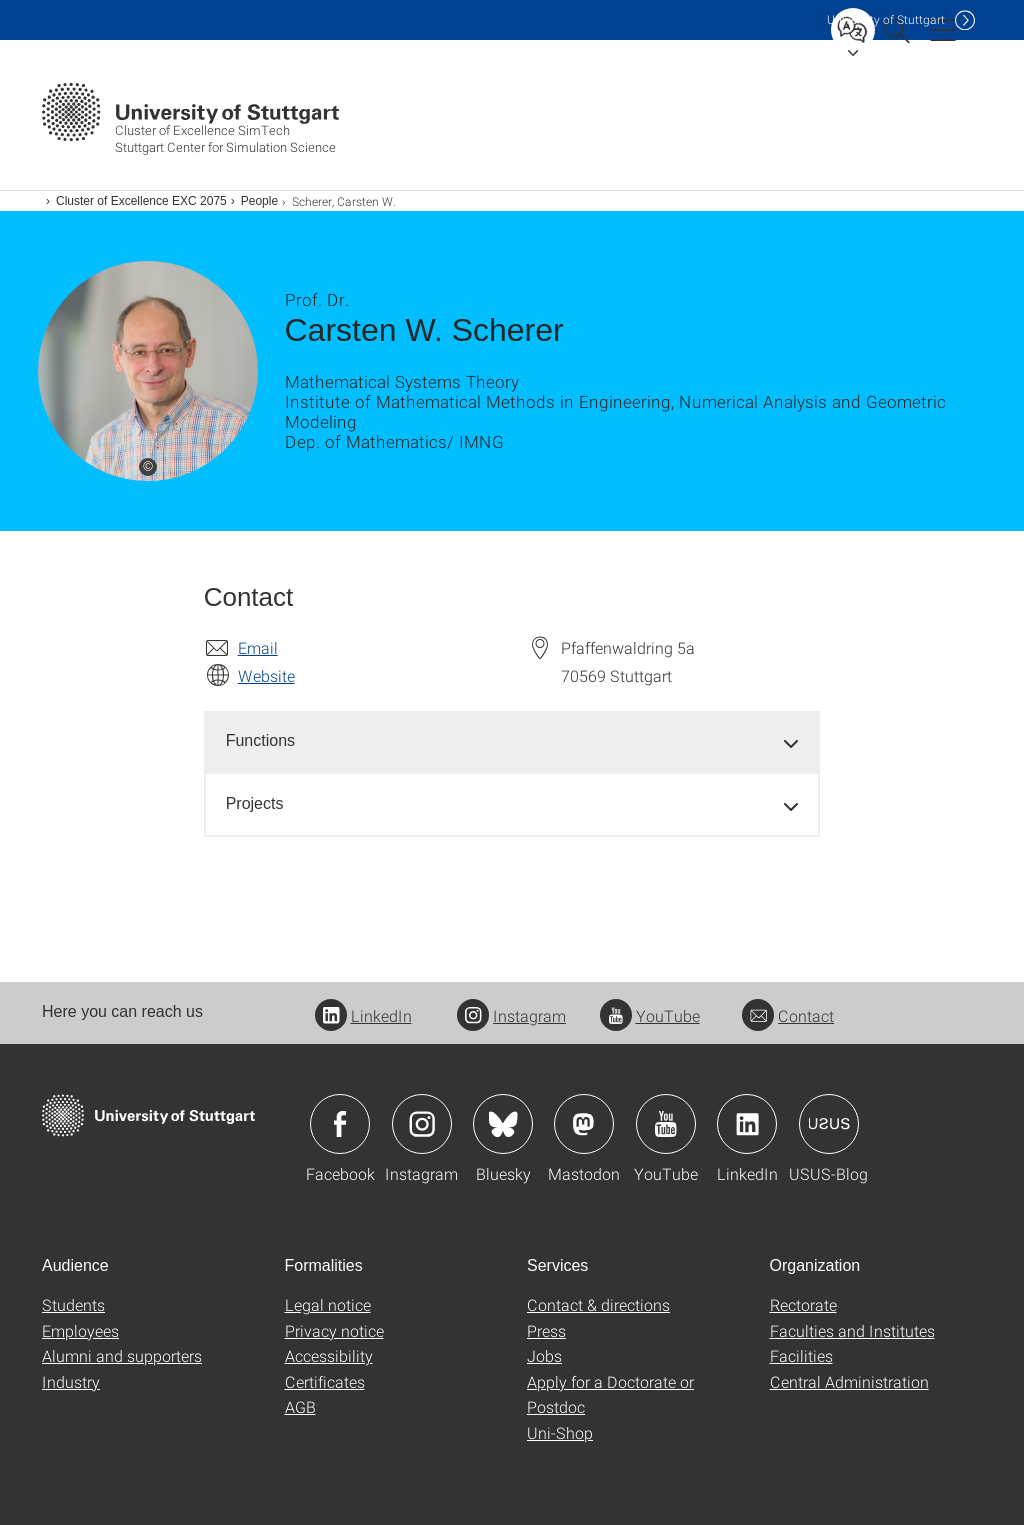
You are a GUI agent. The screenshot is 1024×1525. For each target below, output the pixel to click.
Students (73, 1304)
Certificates (325, 1381)
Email (258, 647)
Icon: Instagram (422, 1124)
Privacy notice (334, 1330)
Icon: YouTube (666, 1124)
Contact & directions (598, 1304)
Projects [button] (255, 803)
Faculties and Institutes (852, 1330)
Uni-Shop (560, 1432)
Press (546, 1330)
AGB (300, 1406)
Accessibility (329, 1355)
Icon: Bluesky (503, 1124)
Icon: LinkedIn (747, 1124)
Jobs (544, 1355)
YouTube (650, 1015)
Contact (788, 1015)
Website (266, 675)
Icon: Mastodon (584, 1124)
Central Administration (849, 1381)
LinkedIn (363, 1015)
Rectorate (803, 1304)
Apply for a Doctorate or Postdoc (610, 1394)
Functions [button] (260, 740)
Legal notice (328, 1304)
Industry (71, 1381)
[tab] (512, 741)
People (259, 201)
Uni (886, 19)
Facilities (801, 1355)
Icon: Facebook (340, 1124)
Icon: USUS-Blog (829, 1124)
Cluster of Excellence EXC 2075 (141, 201)
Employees (80, 1330)
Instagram (511, 1015)
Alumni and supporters (122, 1355)
